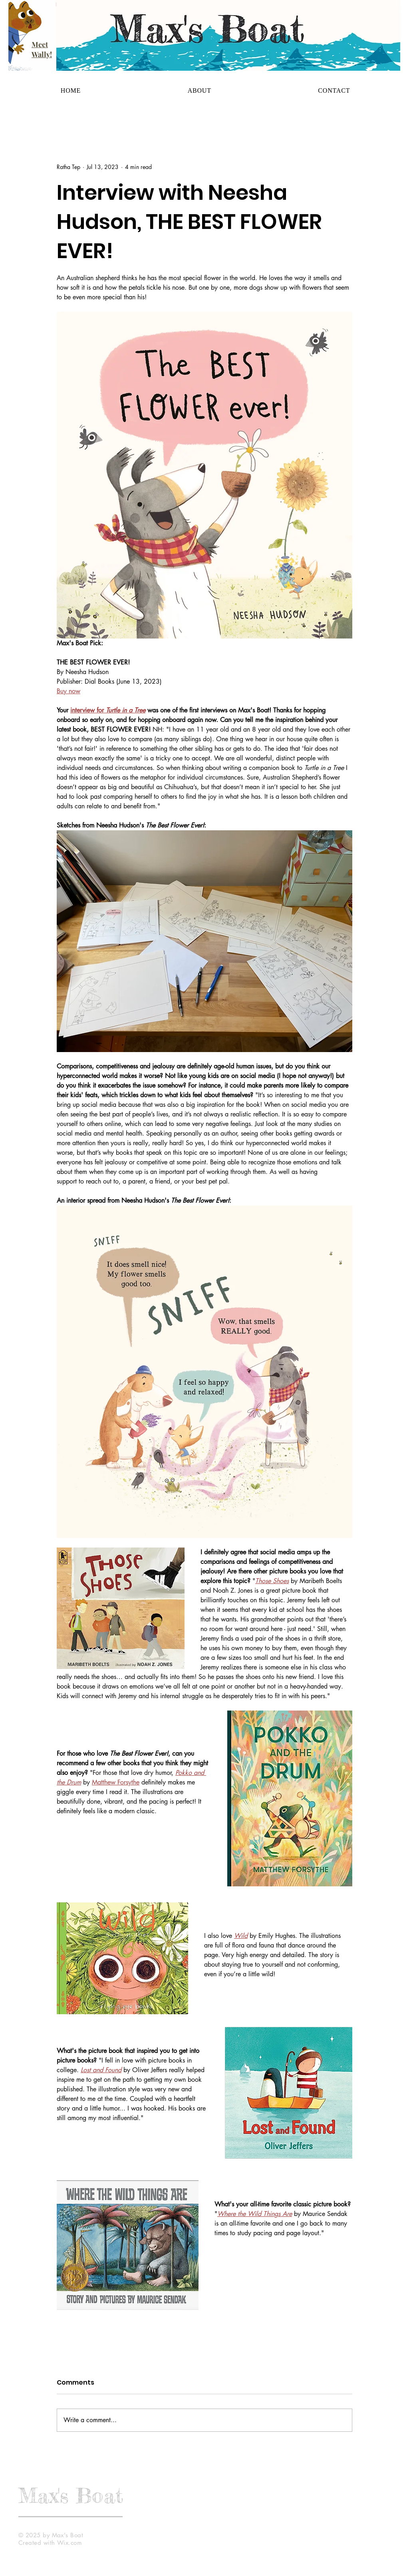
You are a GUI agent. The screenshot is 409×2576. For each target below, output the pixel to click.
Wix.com (69, 2542)
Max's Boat (70, 2495)
